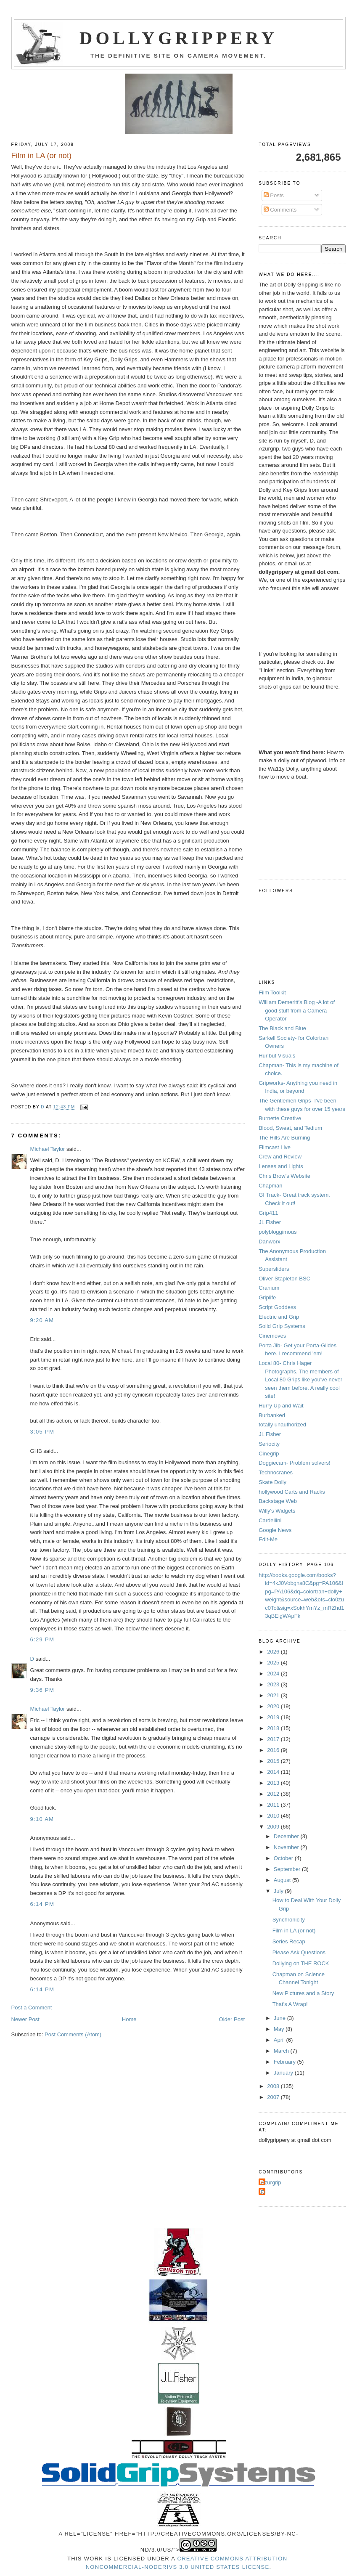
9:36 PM (42, 1690)
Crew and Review (280, 1156)
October (284, 1858)
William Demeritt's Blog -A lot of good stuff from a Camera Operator (297, 1010)
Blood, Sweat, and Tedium (290, 1128)
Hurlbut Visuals (277, 1055)
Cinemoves (272, 1336)
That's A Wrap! (290, 2004)
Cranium (269, 1288)
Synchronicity (288, 1919)
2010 (274, 1816)
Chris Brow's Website (284, 1176)
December (287, 1836)
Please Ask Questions (298, 1952)
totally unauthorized (282, 1424)
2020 (274, 1706)
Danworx (269, 1241)
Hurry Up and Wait (281, 1405)
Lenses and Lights (281, 1166)
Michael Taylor (47, 1149)
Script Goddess (277, 1307)
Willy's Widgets (277, 1511)
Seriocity (269, 1444)
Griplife (267, 1297)
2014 (274, 1772)
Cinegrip (269, 1453)
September (288, 1869)
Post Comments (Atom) (73, 2034)
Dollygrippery (178, 38)
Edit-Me (268, 1539)
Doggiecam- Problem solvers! (295, 1463)
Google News (275, 1530)
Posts (274, 195)
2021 (274, 1695)
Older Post (232, 2019)
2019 (274, 1717)
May (280, 2029)
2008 (274, 2086)
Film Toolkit (272, 992)
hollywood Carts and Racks (292, 1492)
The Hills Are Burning (284, 1137)
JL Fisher (270, 1222)
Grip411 (268, 1213)
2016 (274, 1750)
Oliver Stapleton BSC (284, 1278)
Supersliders (274, 1269)
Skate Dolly (272, 1482)
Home (129, 2019)
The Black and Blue (282, 1028)
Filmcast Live (275, 1147)
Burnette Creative (280, 1118)
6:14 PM (42, 1904)
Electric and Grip (279, 1317)
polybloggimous (277, 1232)
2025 (274, 1662)
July (279, 1891)
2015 (274, 1761)
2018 (274, 1728)
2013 (274, 1783)
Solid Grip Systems (282, 1326)
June (280, 2018)
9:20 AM (42, 1320)
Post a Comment (31, 2007)
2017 (274, 1739)
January (284, 2073)
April (280, 2040)
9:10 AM (42, 1819)
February (285, 2062)
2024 (274, 1673)
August (283, 1880)
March (282, 2051)
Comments (280, 210)
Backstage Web (278, 1501)
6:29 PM (42, 1639)
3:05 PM (42, 1431)
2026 (274, 1651)
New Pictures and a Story (303, 1993)
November (287, 1847)
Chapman (270, 1185)
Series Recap (288, 1941)
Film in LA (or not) (294, 1930)
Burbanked (272, 1415)
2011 (274, 1805)
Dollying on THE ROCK (300, 1963)
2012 (274, 1794)
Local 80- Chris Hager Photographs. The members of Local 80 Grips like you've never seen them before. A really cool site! (300, 1379)
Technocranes (276, 1472)
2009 (274, 1826)
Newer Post (25, 2019)
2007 (274, 2097)
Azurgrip (271, 2182)
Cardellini (270, 1520)
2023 (274, 1684)
